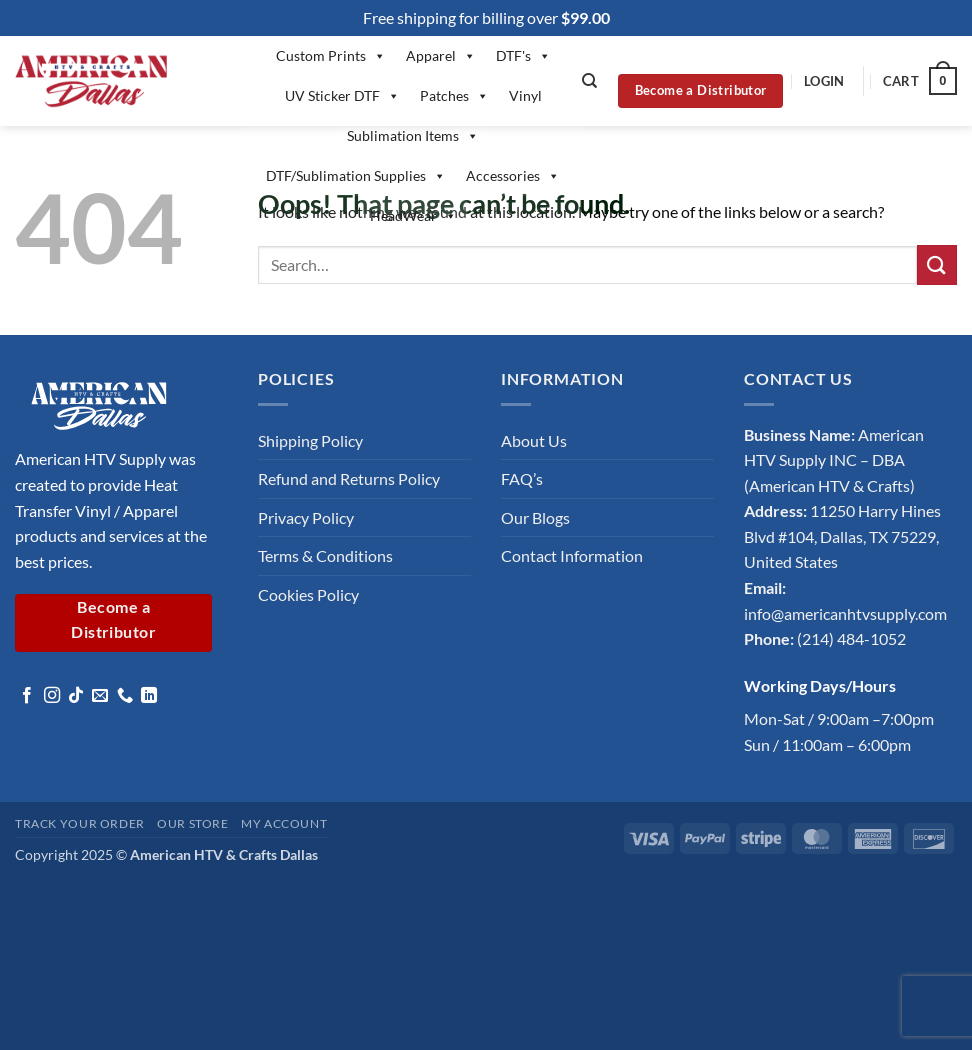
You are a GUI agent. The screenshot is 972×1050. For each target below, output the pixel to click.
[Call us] (125, 696)
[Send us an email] (100, 696)
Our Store (193, 823)
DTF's (523, 56)
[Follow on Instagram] (52, 696)
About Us (534, 440)
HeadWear (413, 216)
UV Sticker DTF (342, 96)
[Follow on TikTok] (76, 696)
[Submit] (937, 264)
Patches (454, 96)
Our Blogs (535, 517)
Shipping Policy (310, 440)
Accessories (513, 176)
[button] (824, 81)
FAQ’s (522, 478)
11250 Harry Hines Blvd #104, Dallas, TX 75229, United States (842, 536)
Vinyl (525, 95)
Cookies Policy (308, 594)
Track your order (80, 823)
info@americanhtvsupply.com (845, 613)
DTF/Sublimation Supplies (356, 176)
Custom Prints (331, 56)
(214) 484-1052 (851, 638)
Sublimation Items (413, 136)
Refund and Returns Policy (349, 478)
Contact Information (572, 555)
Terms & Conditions (325, 555)
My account (284, 823)
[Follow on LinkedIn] (149, 696)
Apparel (441, 56)
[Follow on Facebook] (27, 696)
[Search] (589, 81)
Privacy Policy (306, 517)
